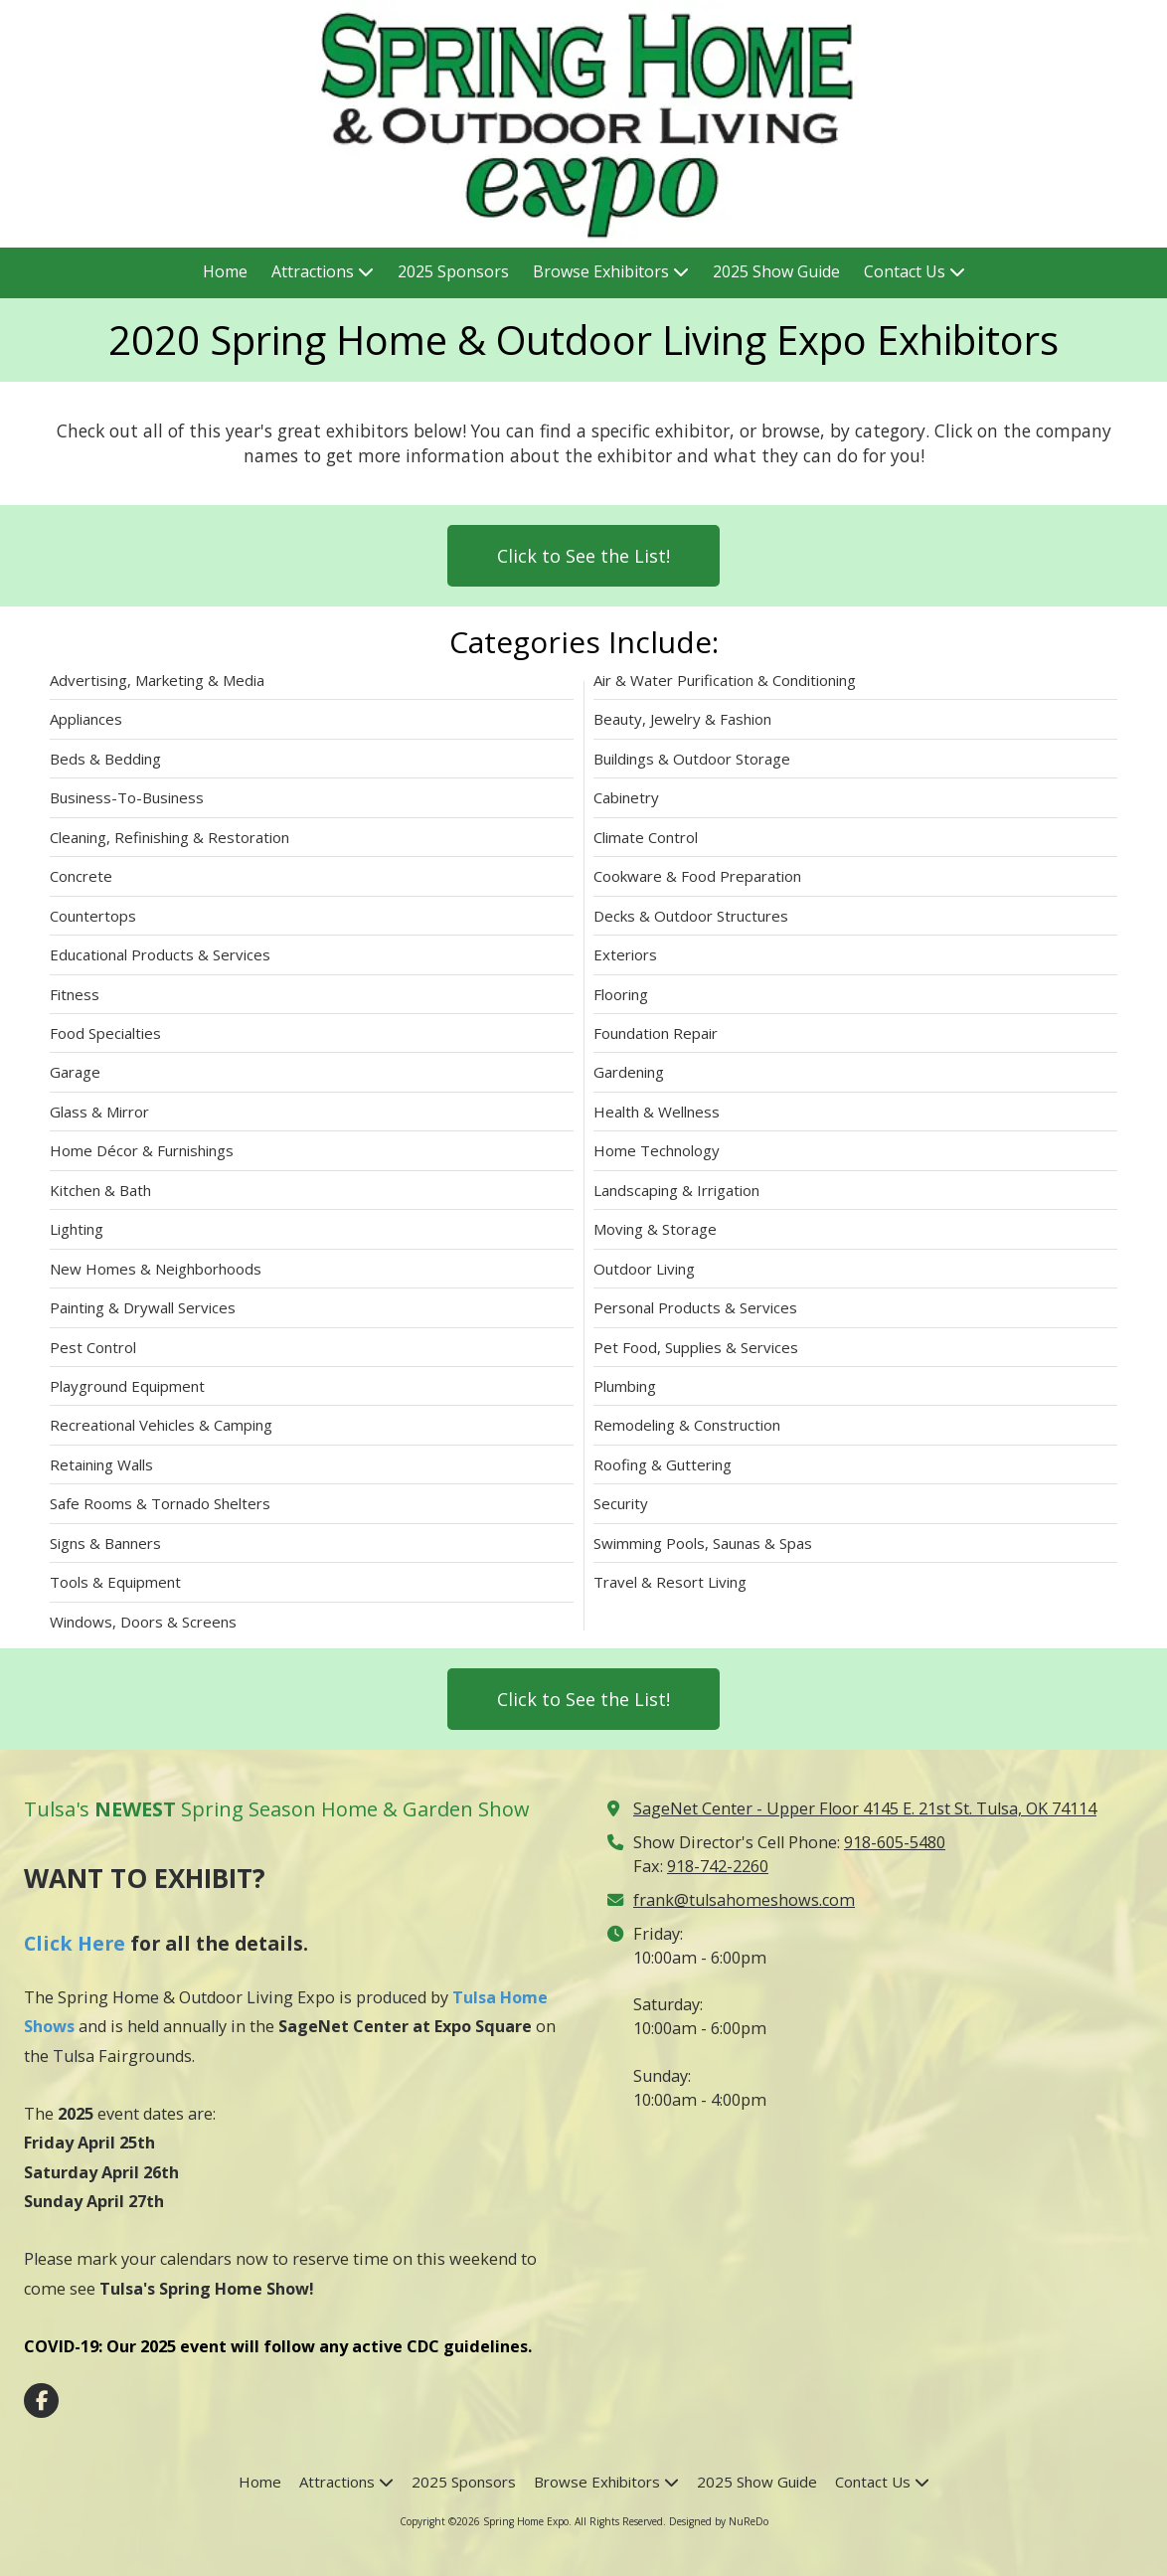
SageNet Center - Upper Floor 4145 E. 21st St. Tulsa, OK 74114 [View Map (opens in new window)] (864, 1808)
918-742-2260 (717, 1866)
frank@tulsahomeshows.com (744, 1900)
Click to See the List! (583, 556)
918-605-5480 (894, 1842)
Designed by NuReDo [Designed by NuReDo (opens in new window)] (718, 2521)
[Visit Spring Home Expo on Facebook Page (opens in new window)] (41, 2400)
